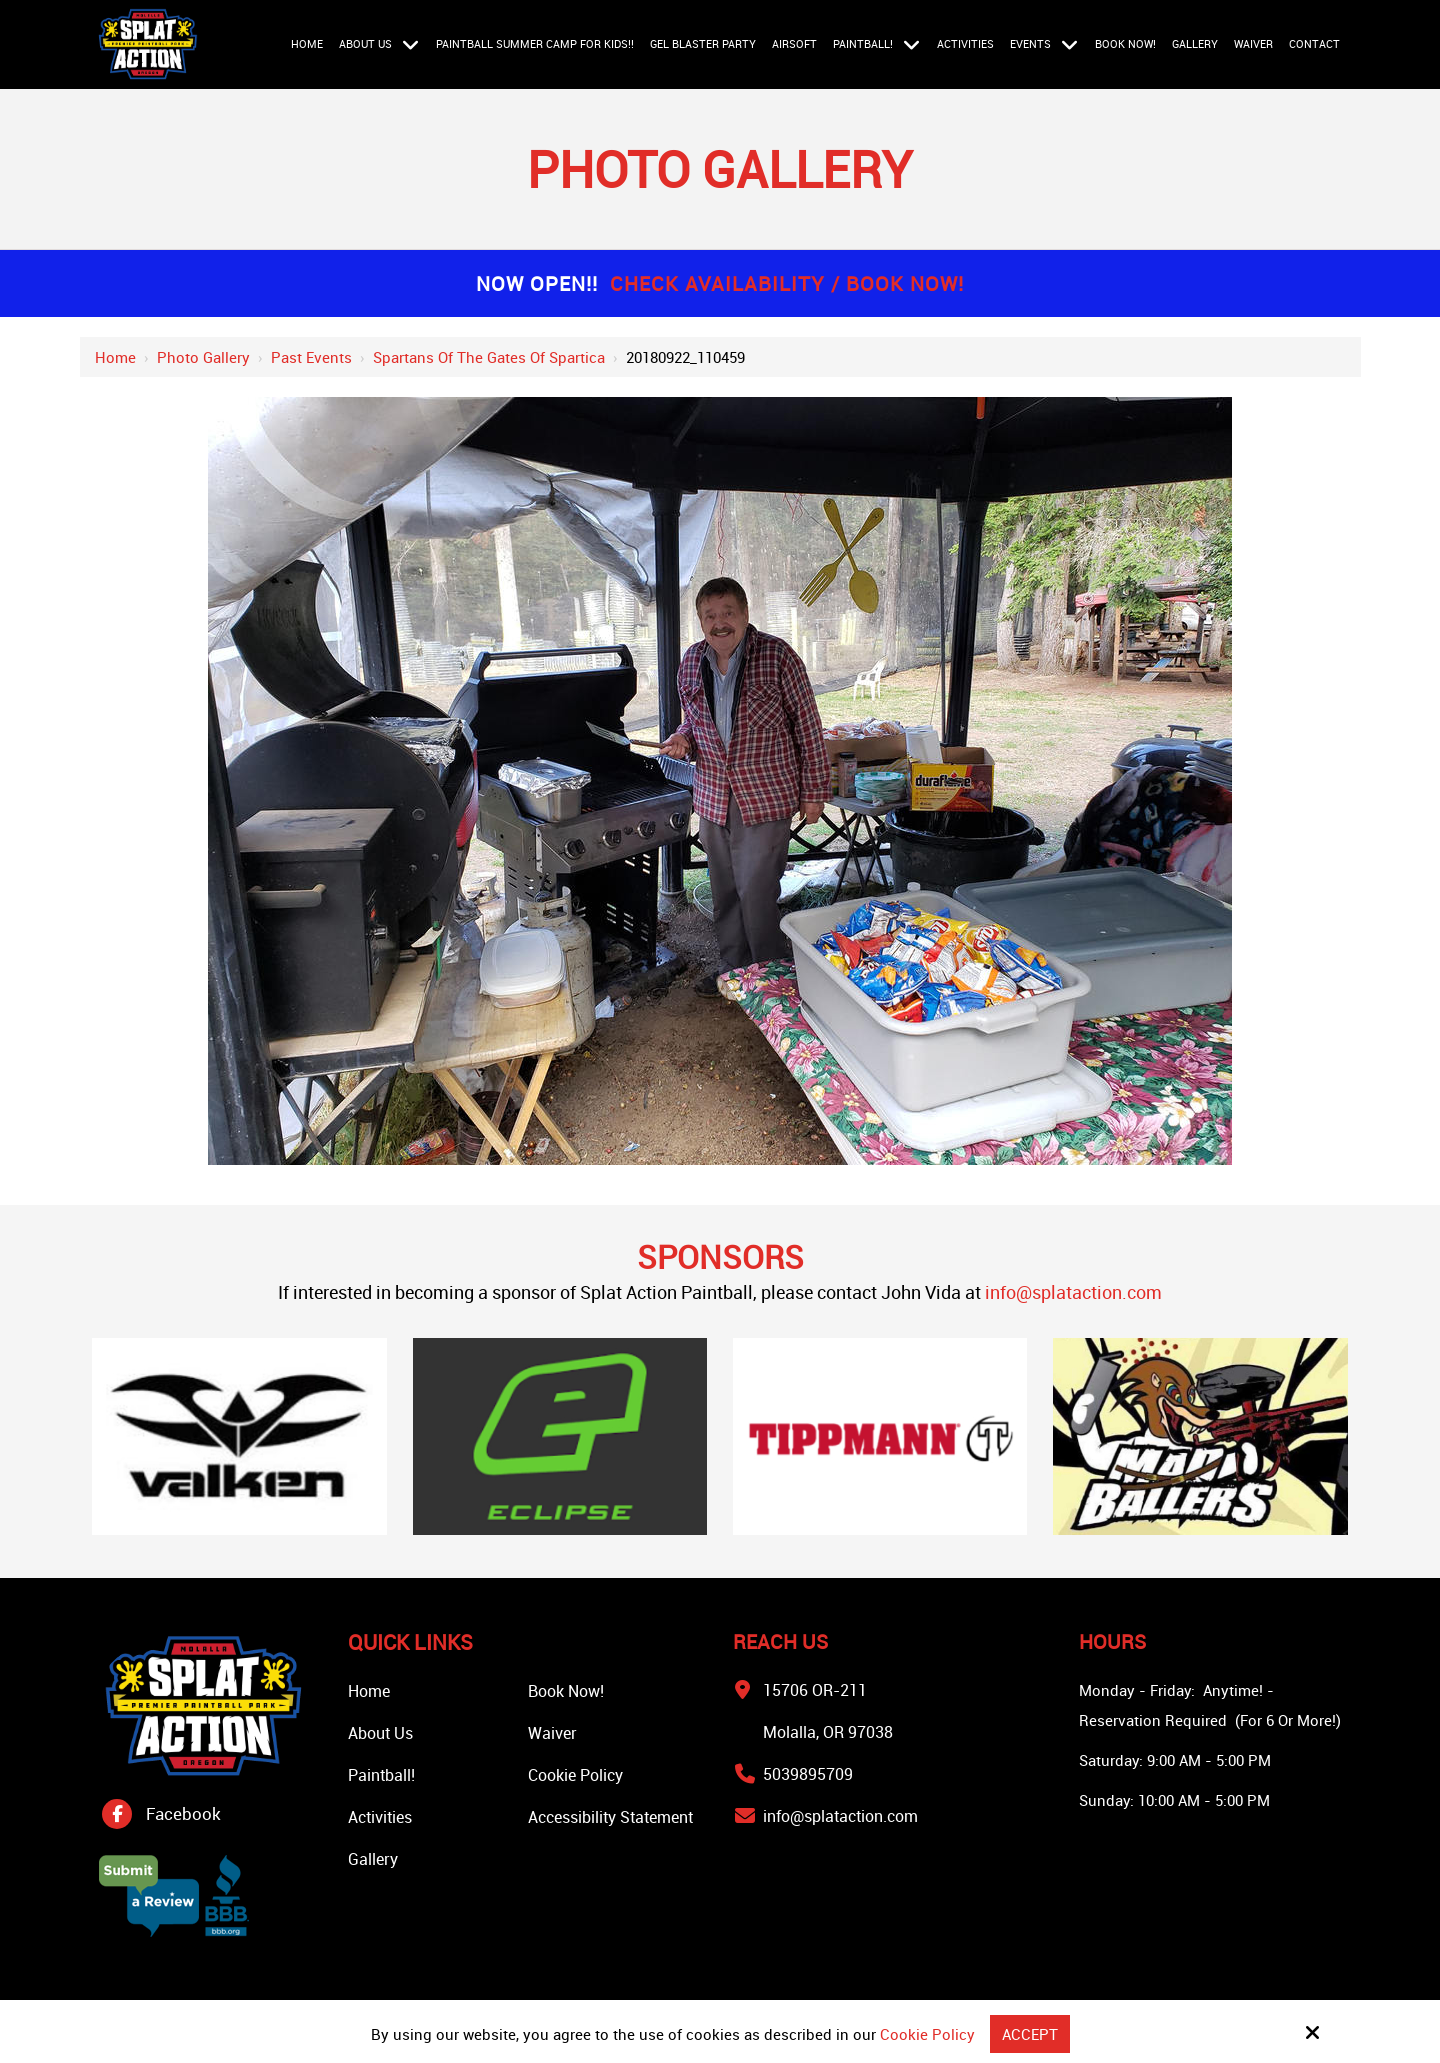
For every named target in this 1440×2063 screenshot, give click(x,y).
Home (115, 357)
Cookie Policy (927, 2034)
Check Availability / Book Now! (787, 283)
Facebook (183, 1813)
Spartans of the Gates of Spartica (489, 357)
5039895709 (808, 1774)
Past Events (311, 357)
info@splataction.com (1073, 1292)
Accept (1030, 2034)
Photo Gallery (203, 357)
